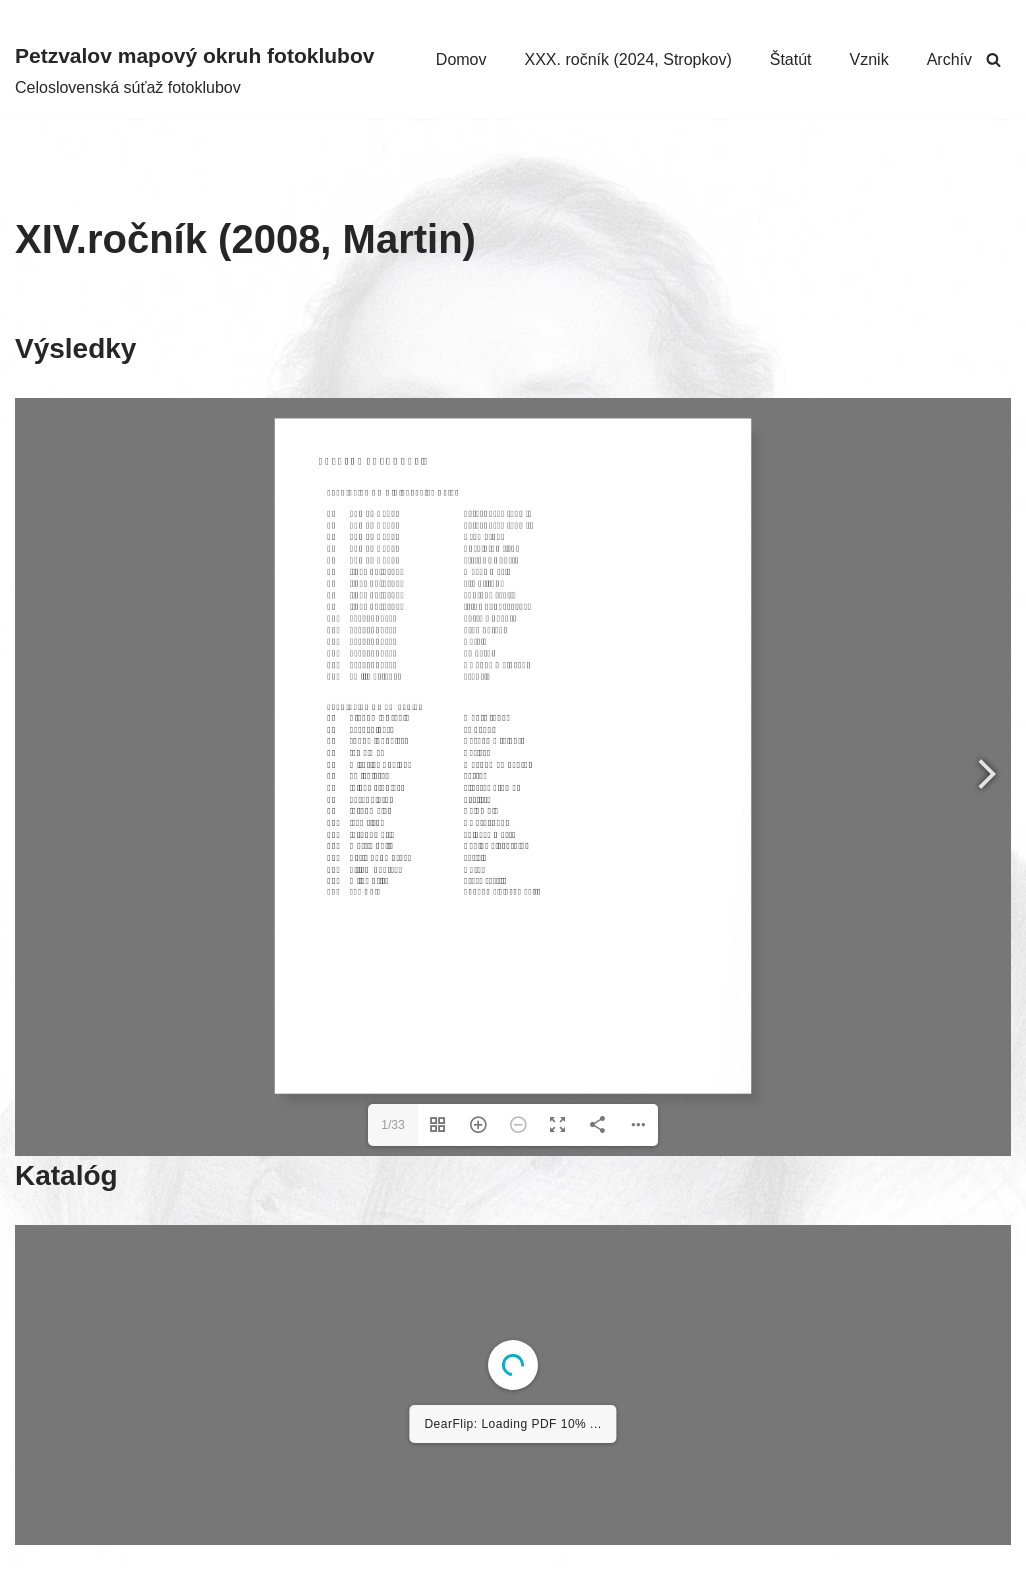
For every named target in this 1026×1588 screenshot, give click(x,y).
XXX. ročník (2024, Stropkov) (628, 59)
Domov (461, 59)
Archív (949, 59)
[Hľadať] (993, 59)
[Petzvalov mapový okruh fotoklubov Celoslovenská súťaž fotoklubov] (194, 69)
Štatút (791, 59)
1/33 (392, 1125)
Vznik (869, 59)
